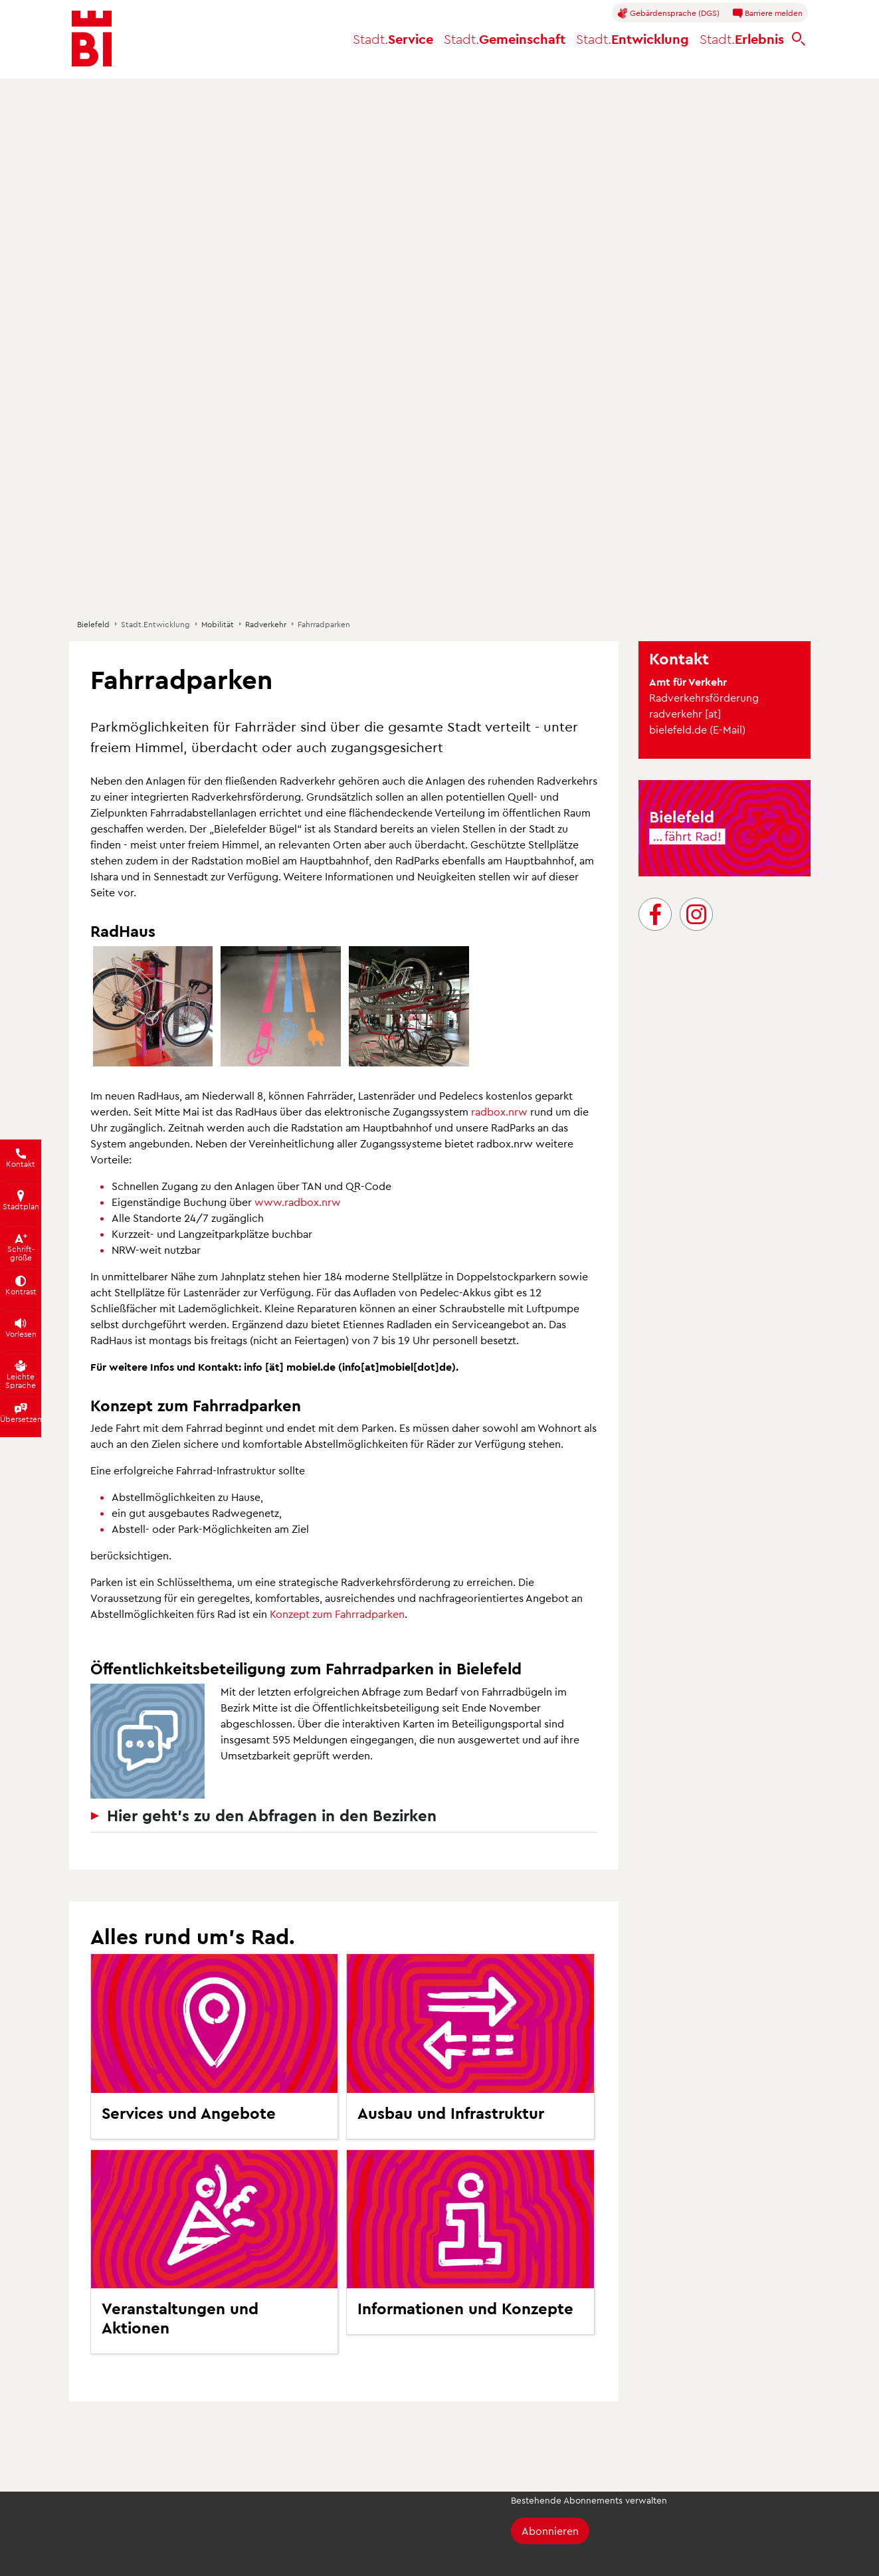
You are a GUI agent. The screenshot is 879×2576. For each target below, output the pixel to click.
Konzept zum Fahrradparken (337, 1613)
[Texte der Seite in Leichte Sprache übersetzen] (20, 1373)
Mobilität (217, 624)
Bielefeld (93, 624)
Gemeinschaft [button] (504, 39)
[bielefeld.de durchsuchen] (798, 39)
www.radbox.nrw (297, 1201)
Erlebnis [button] (742, 39)
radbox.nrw (499, 1111)
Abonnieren (550, 2530)
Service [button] (393, 39)
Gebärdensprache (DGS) (668, 13)
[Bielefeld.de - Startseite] (92, 38)
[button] (153, 1006)
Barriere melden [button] (767, 13)
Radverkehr (265, 624)
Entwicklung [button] (632, 39)
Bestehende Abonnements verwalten (589, 2500)
